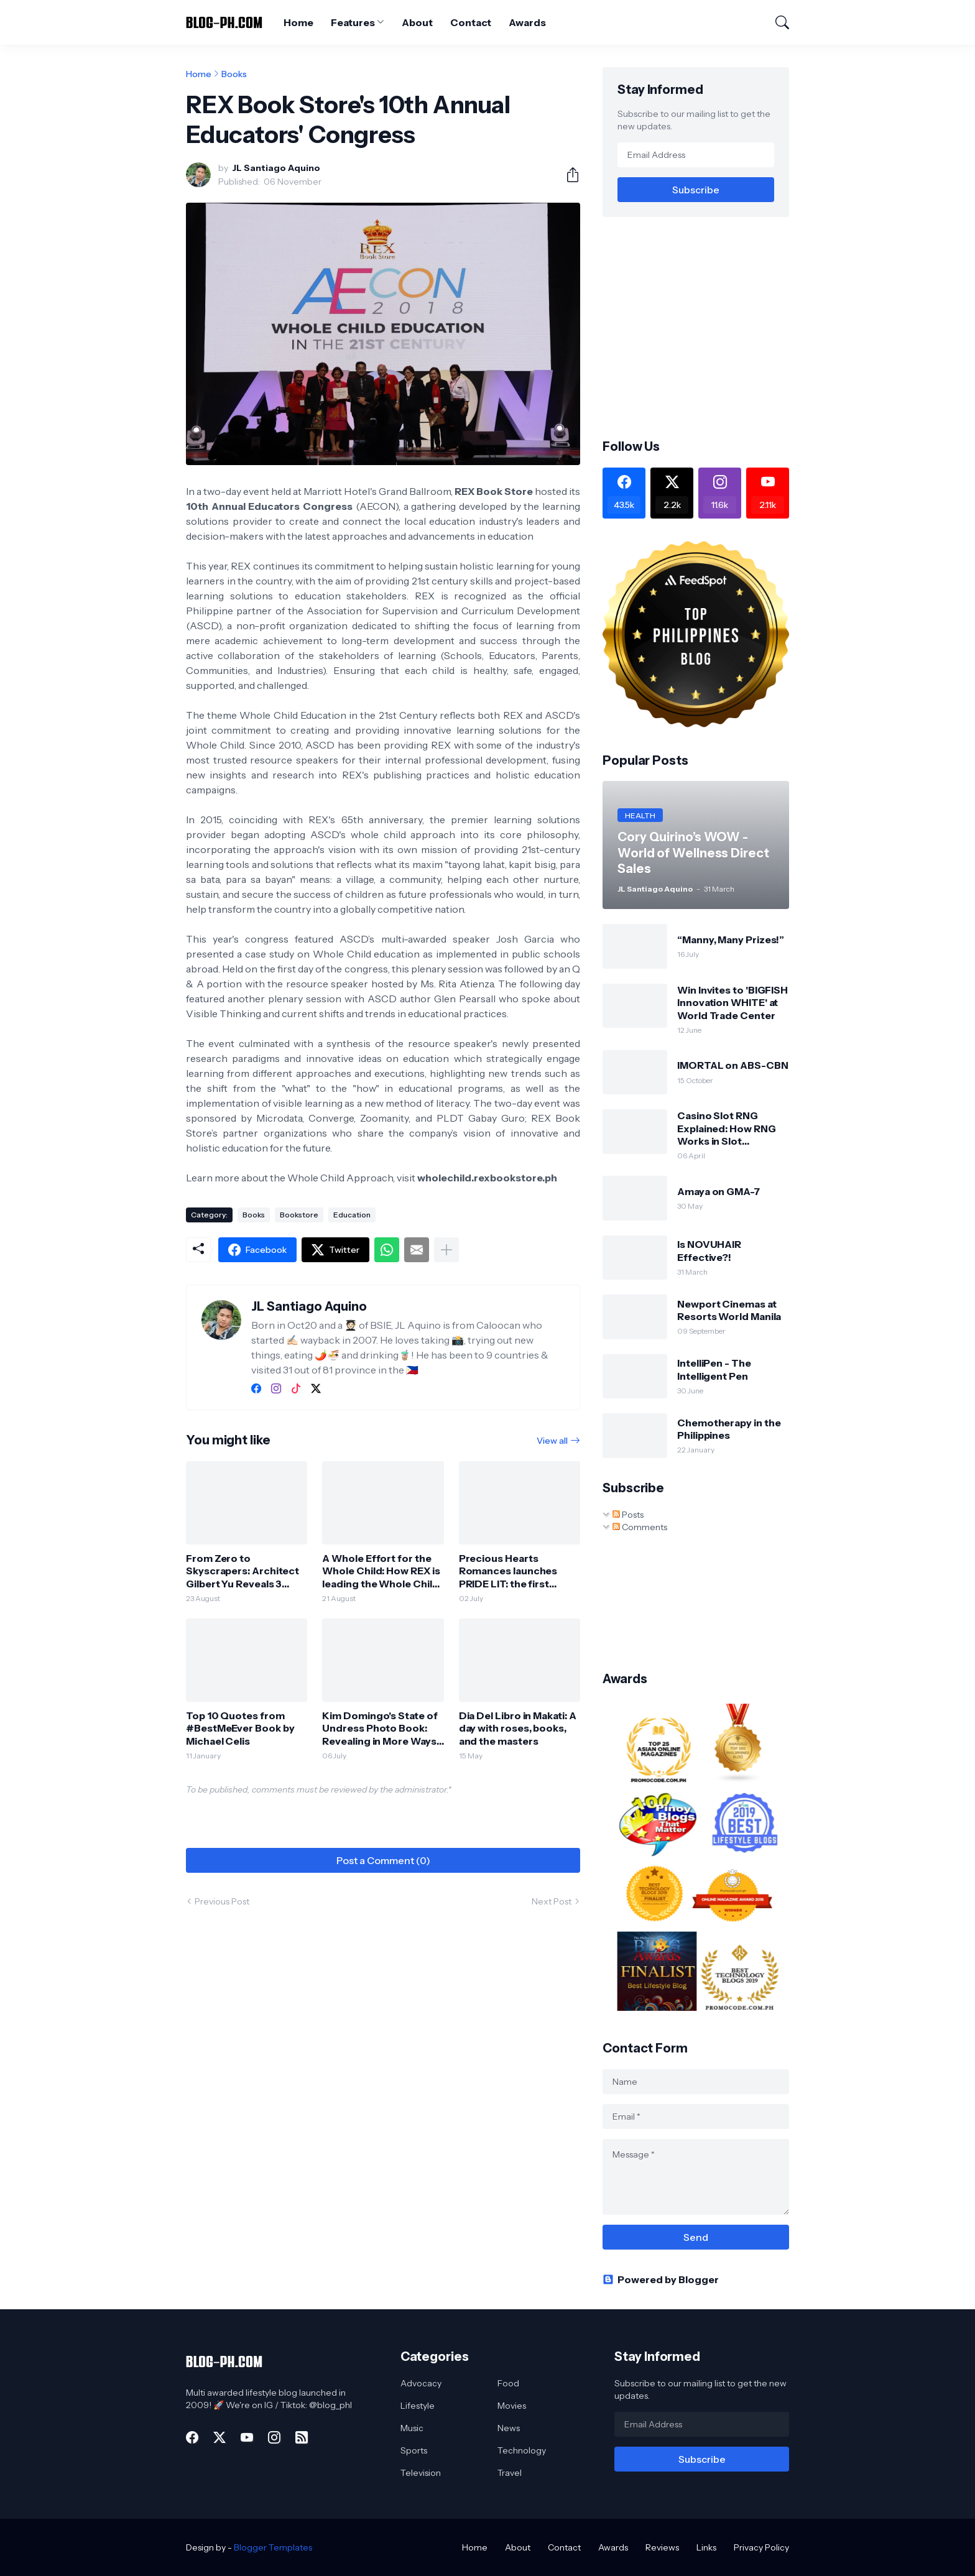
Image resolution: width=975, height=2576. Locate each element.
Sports (413, 2450)
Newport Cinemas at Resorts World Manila (729, 1310)
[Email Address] (695, 154)
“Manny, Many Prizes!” (730, 939)
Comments (639, 1527)
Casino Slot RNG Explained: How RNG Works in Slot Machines (726, 1128)
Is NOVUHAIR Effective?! (709, 1250)
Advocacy (420, 2383)
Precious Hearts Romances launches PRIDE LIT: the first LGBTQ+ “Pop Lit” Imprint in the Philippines (518, 1571)
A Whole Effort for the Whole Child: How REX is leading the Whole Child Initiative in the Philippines (381, 1571)
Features (352, 22)
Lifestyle (417, 2405)
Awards (527, 22)
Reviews (662, 2547)
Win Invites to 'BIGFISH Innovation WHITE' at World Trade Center (732, 1003)
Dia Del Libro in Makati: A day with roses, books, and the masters (517, 1728)
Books (234, 74)
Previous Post (222, 1901)
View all (552, 1440)
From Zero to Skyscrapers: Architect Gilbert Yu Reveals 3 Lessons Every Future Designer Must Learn (242, 1571)
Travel (509, 2472)
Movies (511, 2405)
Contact (470, 22)
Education (352, 1214)
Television (420, 2472)
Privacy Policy (761, 2547)
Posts (628, 1514)
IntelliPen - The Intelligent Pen (714, 1369)
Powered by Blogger (661, 2279)
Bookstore (299, 1214)
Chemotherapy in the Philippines (728, 1428)
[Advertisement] (707, 326)
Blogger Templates (273, 2547)
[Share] (567, 174)
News (508, 2428)
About (417, 22)
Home (298, 22)
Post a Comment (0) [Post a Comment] (383, 1860)
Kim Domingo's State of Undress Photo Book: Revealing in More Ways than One (379, 1728)
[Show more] (446, 1249)
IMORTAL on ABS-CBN (732, 1065)
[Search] (776, 22)
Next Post (551, 1901)
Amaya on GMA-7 (718, 1191)
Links (706, 2547)
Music (411, 2428)
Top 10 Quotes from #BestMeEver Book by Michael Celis (240, 1728)
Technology (521, 2450)
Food (508, 2383)
